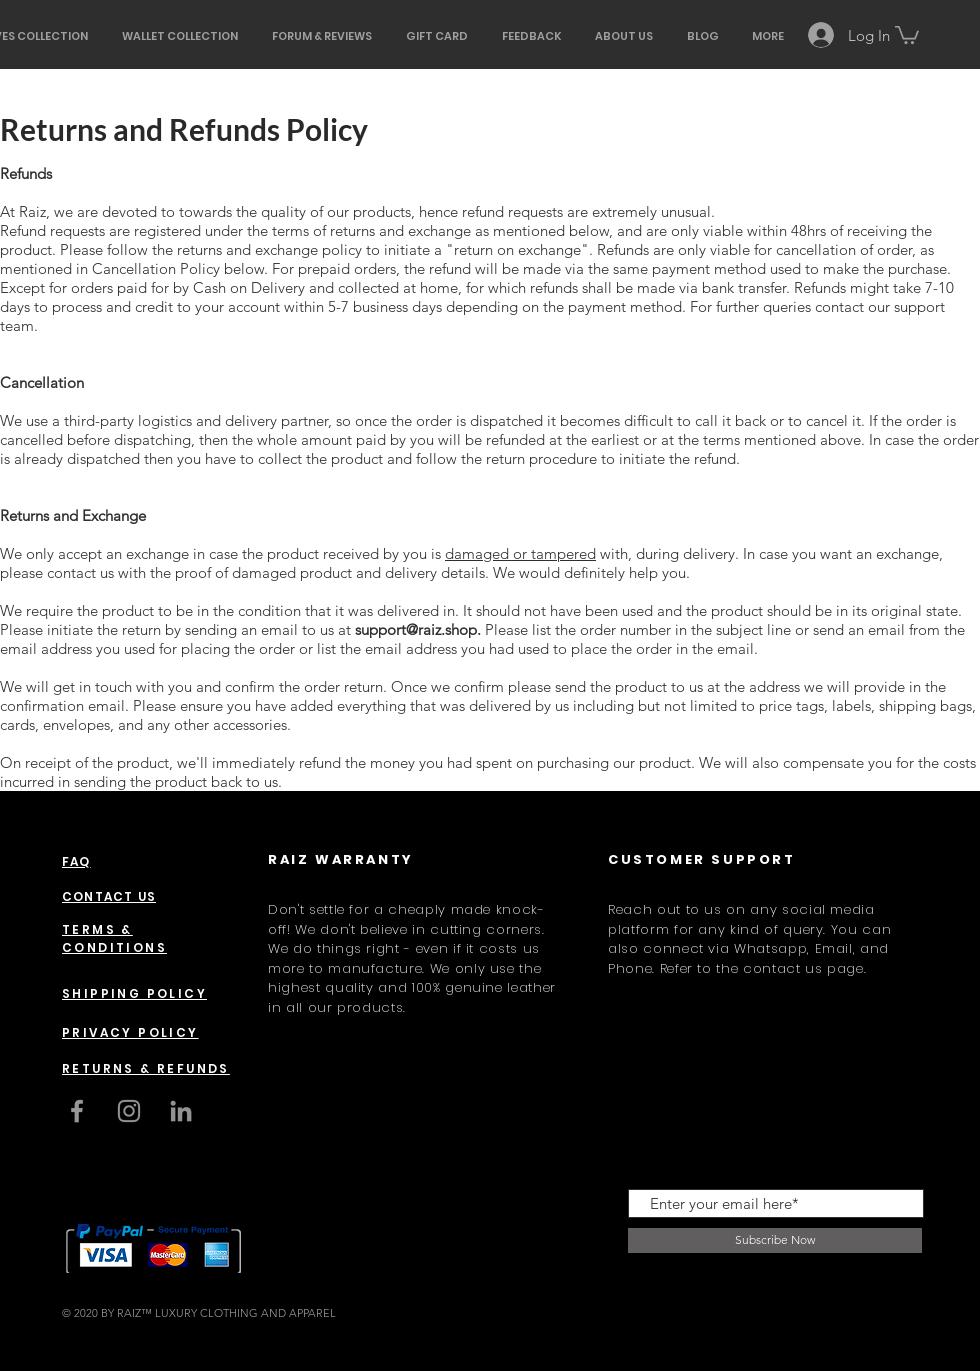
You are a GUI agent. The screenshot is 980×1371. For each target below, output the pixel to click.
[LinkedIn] (181, 1111)
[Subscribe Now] (775, 1240)
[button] (907, 34)
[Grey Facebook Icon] (77, 1111)
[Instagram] (129, 1111)
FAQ (76, 861)
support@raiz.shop (416, 629)
